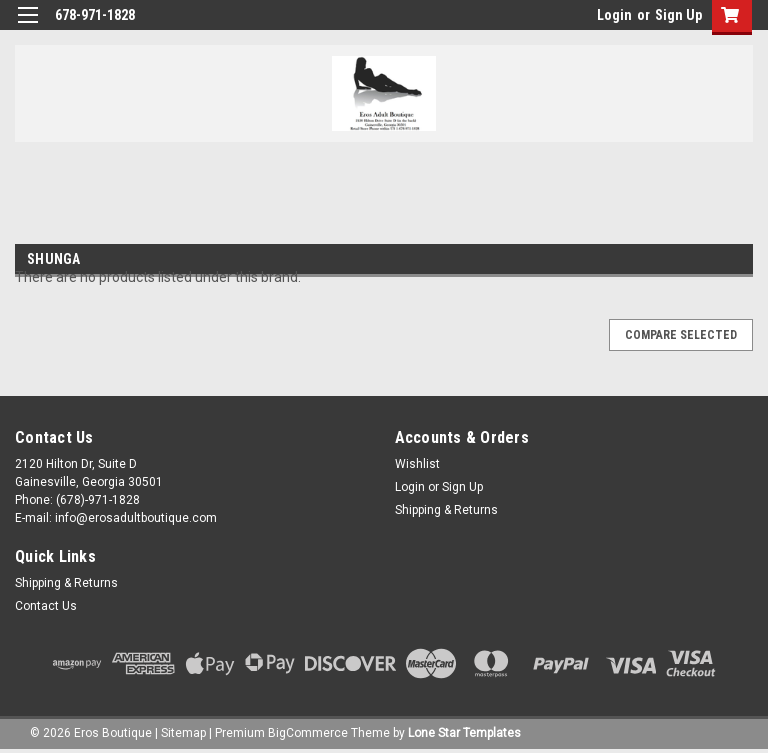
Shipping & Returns (446, 510)
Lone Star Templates (464, 733)
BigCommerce (308, 733)
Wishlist (417, 464)
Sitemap (183, 733)
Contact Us (46, 606)
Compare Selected (681, 335)
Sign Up (678, 15)
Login (614, 15)
